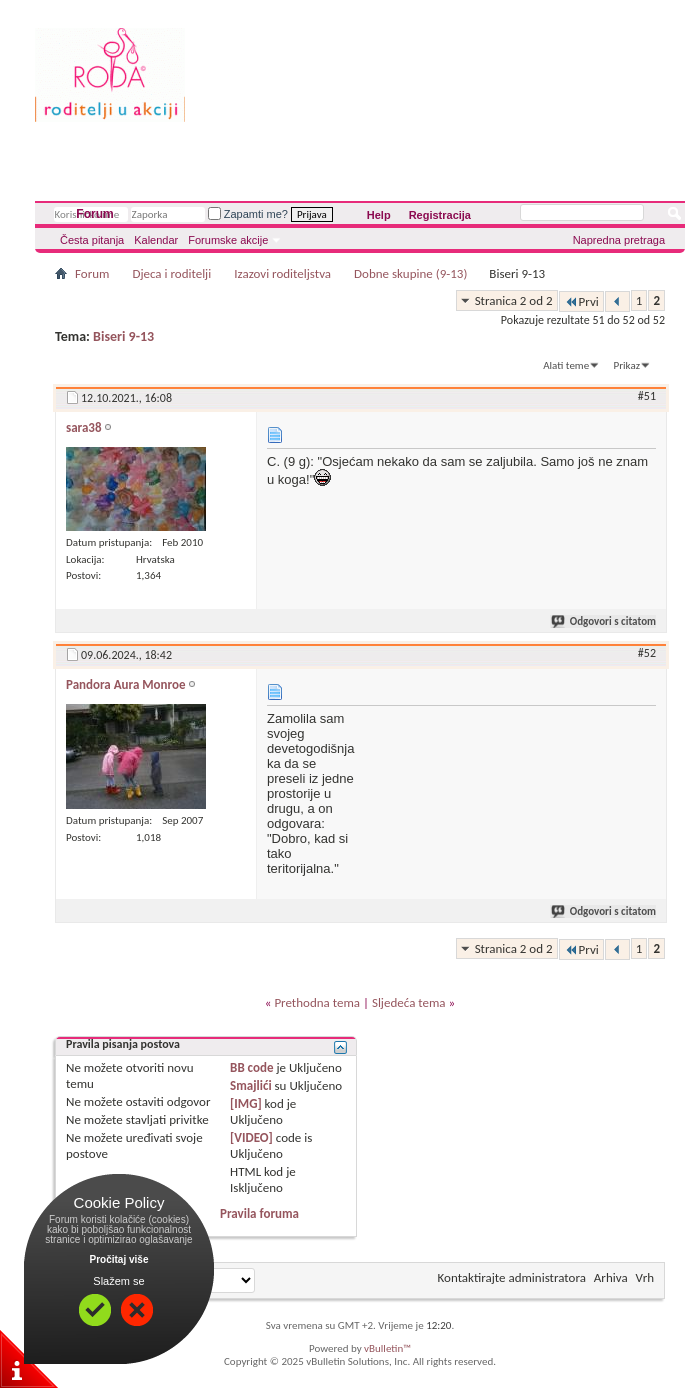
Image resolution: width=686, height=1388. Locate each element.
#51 (647, 396)
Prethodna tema (317, 1002)
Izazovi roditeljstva (282, 273)
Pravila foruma (259, 1213)
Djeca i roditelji (171, 273)
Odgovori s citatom (604, 621)
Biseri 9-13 (123, 336)
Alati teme (566, 365)
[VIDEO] (251, 1137)
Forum (94, 214)
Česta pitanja (92, 240)
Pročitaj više (119, 1259)
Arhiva (611, 1277)
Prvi (581, 301)
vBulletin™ (387, 1348)
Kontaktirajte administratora (512, 1277)
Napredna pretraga (619, 240)
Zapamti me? (248, 214)
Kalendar (156, 240)
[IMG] (246, 1103)
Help (379, 215)
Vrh (645, 1277)
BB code (251, 1067)
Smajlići (250, 1085)
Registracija (440, 215)
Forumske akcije (228, 240)
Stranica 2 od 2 (514, 300)
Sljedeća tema (409, 1002)
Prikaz (627, 365)
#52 (647, 653)
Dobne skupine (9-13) (410, 273)
